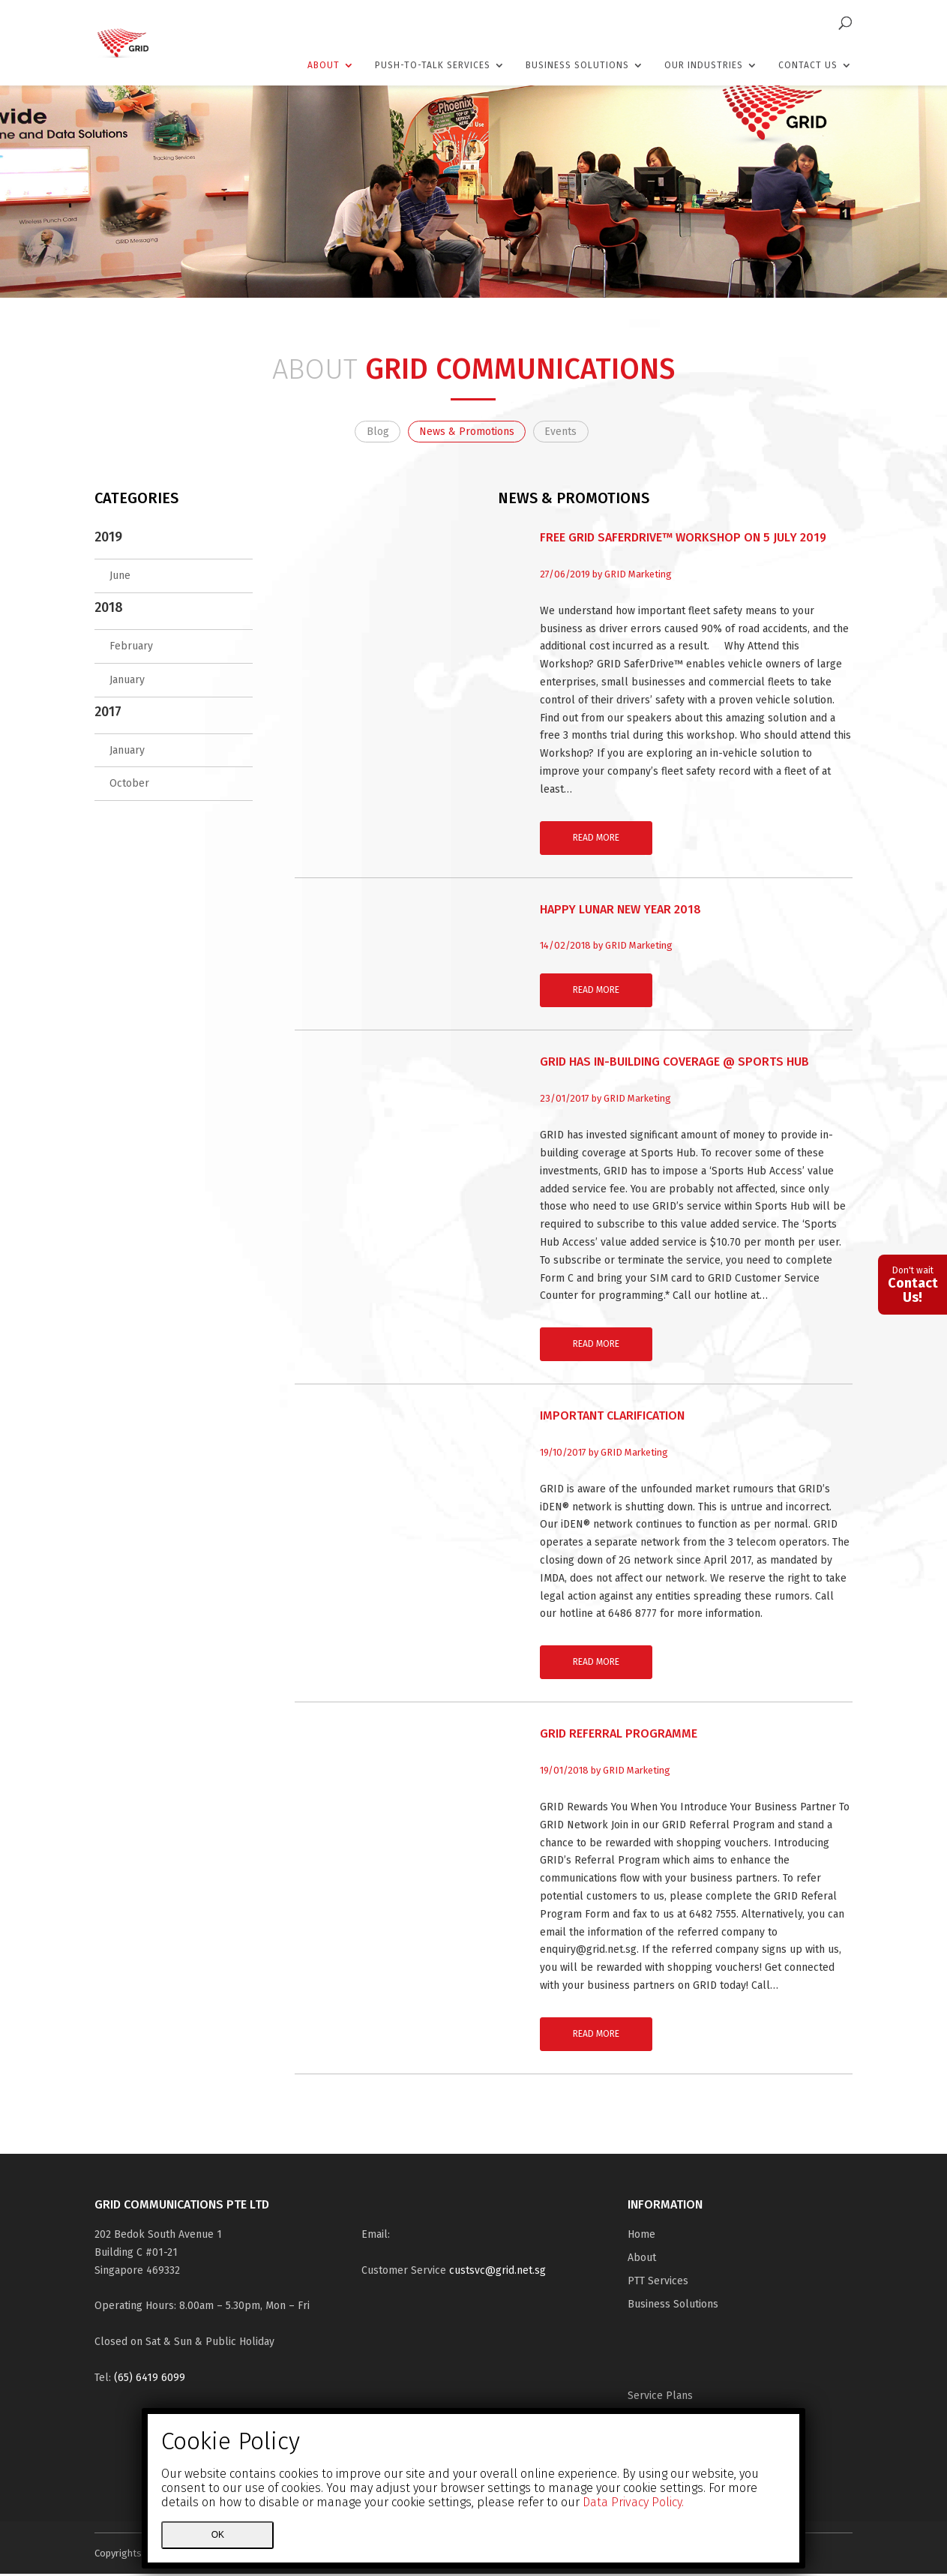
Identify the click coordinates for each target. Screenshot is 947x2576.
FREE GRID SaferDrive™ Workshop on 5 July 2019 (683, 539)
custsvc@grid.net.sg (497, 2272)
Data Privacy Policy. (633, 2502)
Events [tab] (569, 432)
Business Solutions (577, 65)
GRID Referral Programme (618, 1736)
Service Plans (660, 2398)
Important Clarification (612, 1418)
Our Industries (703, 65)
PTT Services (658, 2283)
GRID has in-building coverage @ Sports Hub (674, 1064)
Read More (596, 840)
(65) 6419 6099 (149, 2380)
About (323, 65)
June (119, 578)
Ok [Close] (217, 2535)
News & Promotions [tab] (466, 432)
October (129, 786)
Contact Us (808, 65)
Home (641, 2237)
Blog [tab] (369, 432)
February (131, 648)
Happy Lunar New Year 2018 (620, 911)
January (127, 682)
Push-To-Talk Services (432, 65)
